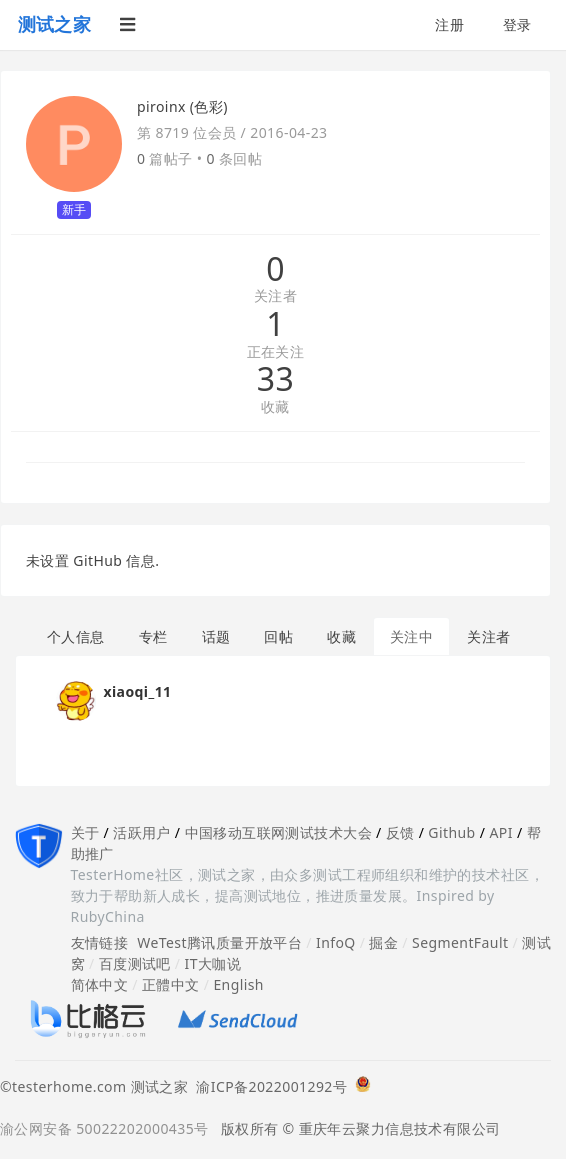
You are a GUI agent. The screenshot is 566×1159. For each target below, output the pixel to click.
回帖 (278, 636)
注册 (449, 24)
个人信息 (76, 636)
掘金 (383, 942)
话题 (216, 636)
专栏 (153, 636)
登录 (517, 24)
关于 (85, 832)
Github (451, 832)
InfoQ (336, 942)
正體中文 (171, 984)
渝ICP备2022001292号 (267, 1086)
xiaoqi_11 (138, 691)
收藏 (275, 407)
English (238, 984)
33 (275, 379)
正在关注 (276, 352)
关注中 (411, 636)
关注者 (275, 296)
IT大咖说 (213, 963)
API (500, 832)
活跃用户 (142, 832)
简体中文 (100, 984)
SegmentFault (460, 942)
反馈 (400, 832)
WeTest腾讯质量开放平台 (219, 942)
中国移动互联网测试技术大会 (278, 832)
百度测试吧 (135, 963)
